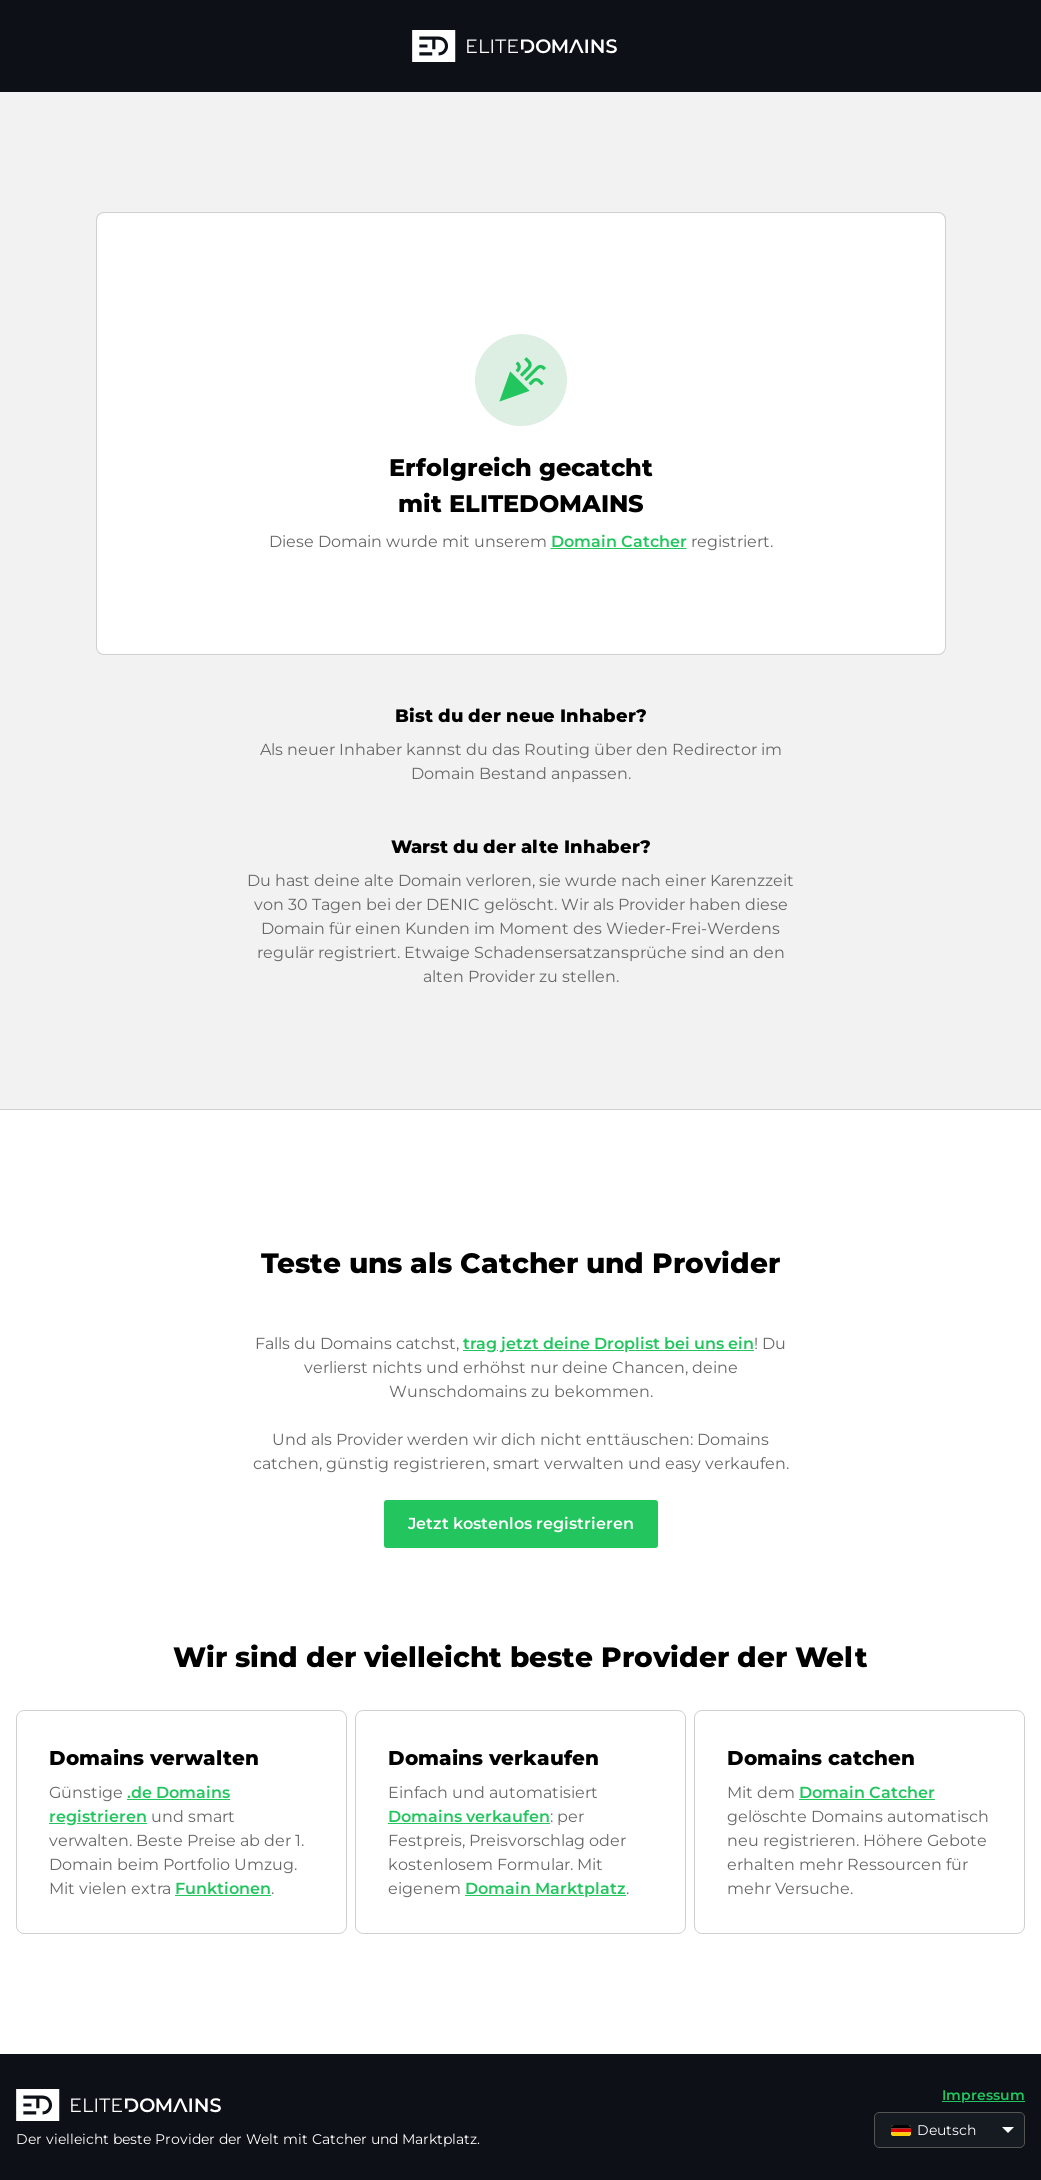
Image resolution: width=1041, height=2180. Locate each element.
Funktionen (223, 1888)
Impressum (983, 2095)
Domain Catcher (619, 541)
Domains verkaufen (469, 1816)
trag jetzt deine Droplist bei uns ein (608, 1343)
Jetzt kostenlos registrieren (521, 1523)
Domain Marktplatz (545, 1888)
